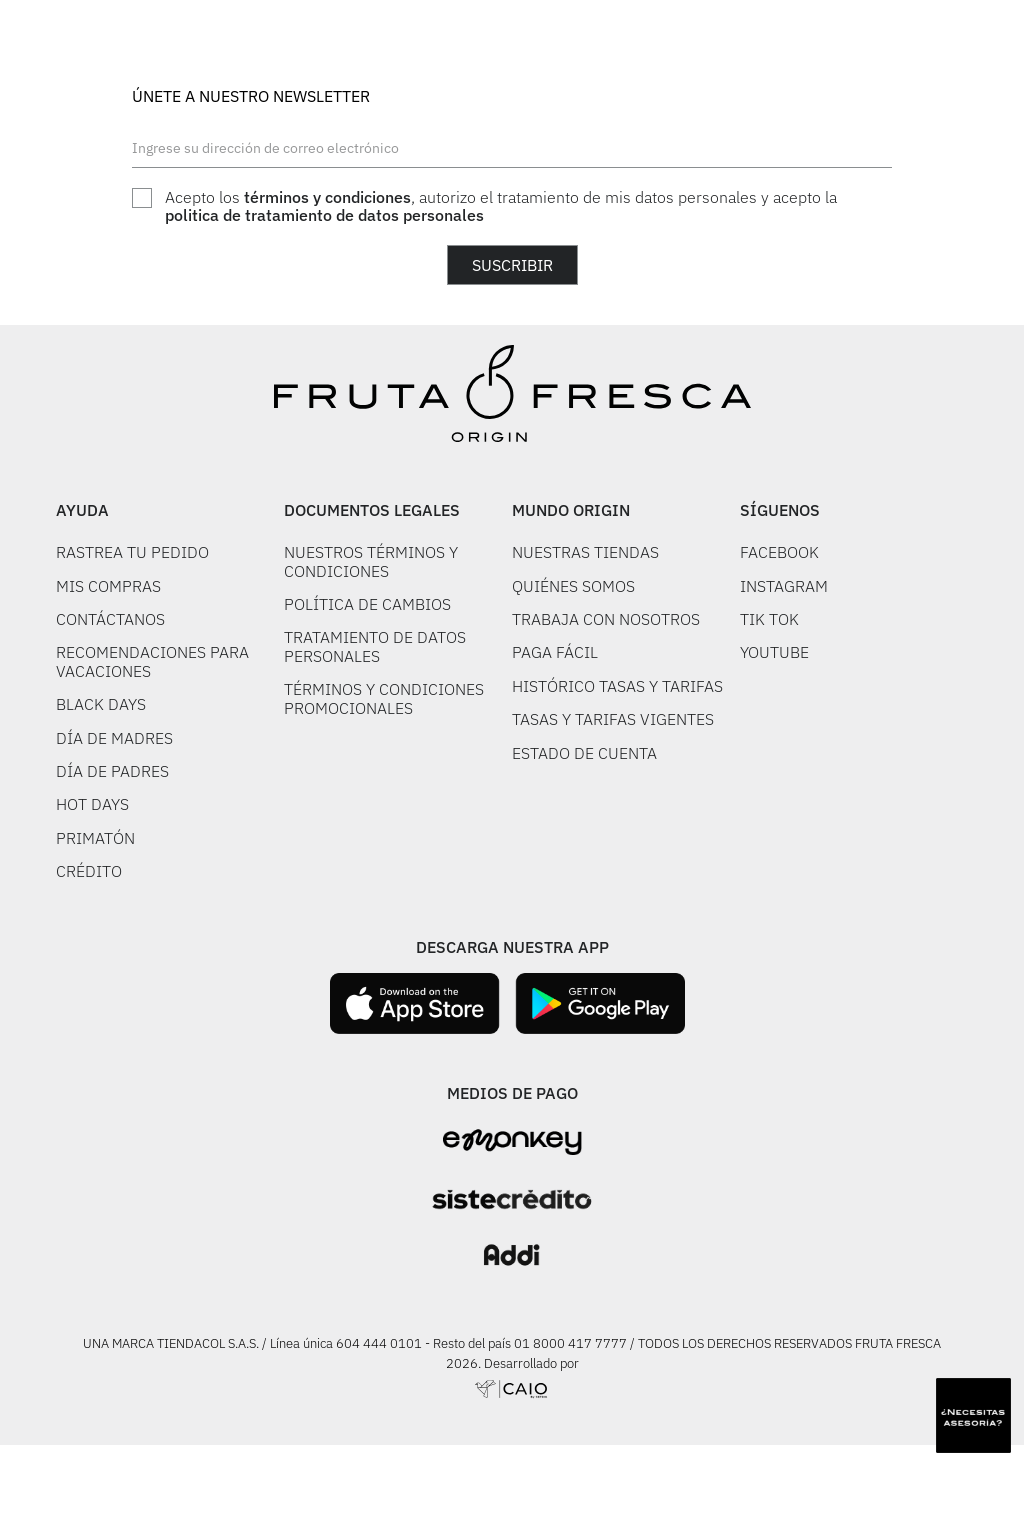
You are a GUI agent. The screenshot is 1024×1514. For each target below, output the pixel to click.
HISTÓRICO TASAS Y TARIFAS (617, 686)
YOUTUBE (774, 652)
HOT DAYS (92, 804)
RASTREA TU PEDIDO (132, 552)
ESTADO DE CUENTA (584, 753)
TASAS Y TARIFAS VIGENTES (613, 719)
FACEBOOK (779, 552)
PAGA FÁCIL (555, 652)
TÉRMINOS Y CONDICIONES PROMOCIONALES (384, 698)
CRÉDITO (89, 871)
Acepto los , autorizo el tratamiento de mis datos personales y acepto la (501, 206)
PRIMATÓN (95, 838)
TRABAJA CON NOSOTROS (606, 619)
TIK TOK (769, 619)
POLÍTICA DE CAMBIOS (367, 604)
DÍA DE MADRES (114, 738)
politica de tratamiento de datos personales (324, 215)
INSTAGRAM (784, 586)
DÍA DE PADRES (112, 771)
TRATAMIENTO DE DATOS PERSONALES (375, 646)
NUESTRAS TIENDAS (585, 552)
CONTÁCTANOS (110, 619)
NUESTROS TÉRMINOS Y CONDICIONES (371, 561)
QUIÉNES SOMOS (573, 586)
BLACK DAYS (101, 704)
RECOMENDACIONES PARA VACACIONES (152, 661)
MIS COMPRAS (108, 586)
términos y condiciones (327, 197)
